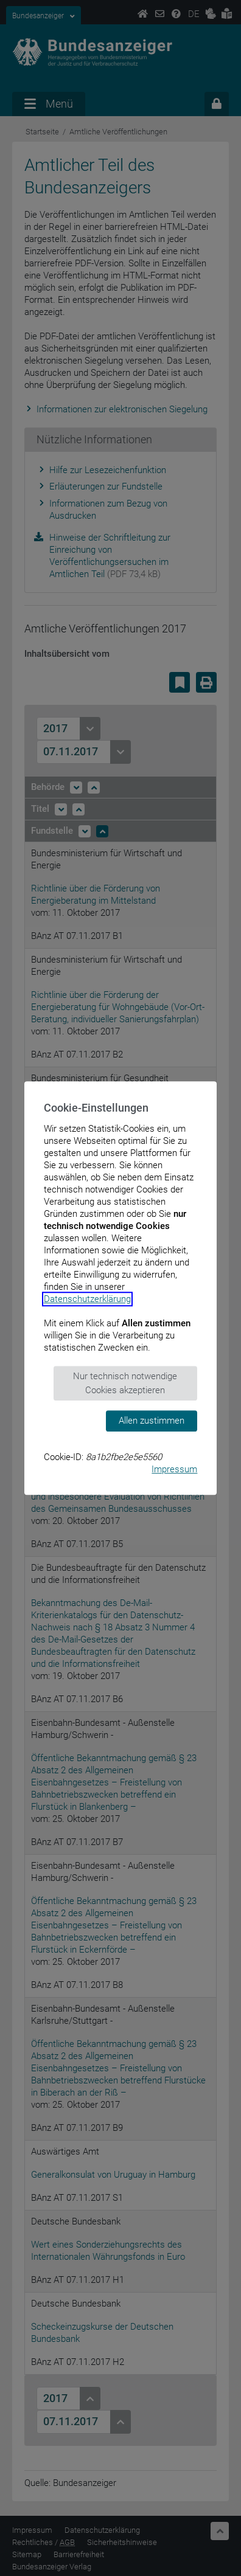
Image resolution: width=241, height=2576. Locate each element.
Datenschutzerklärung (87, 1298)
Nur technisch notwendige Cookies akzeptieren (125, 1383)
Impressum (174, 1469)
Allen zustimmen (151, 1420)
